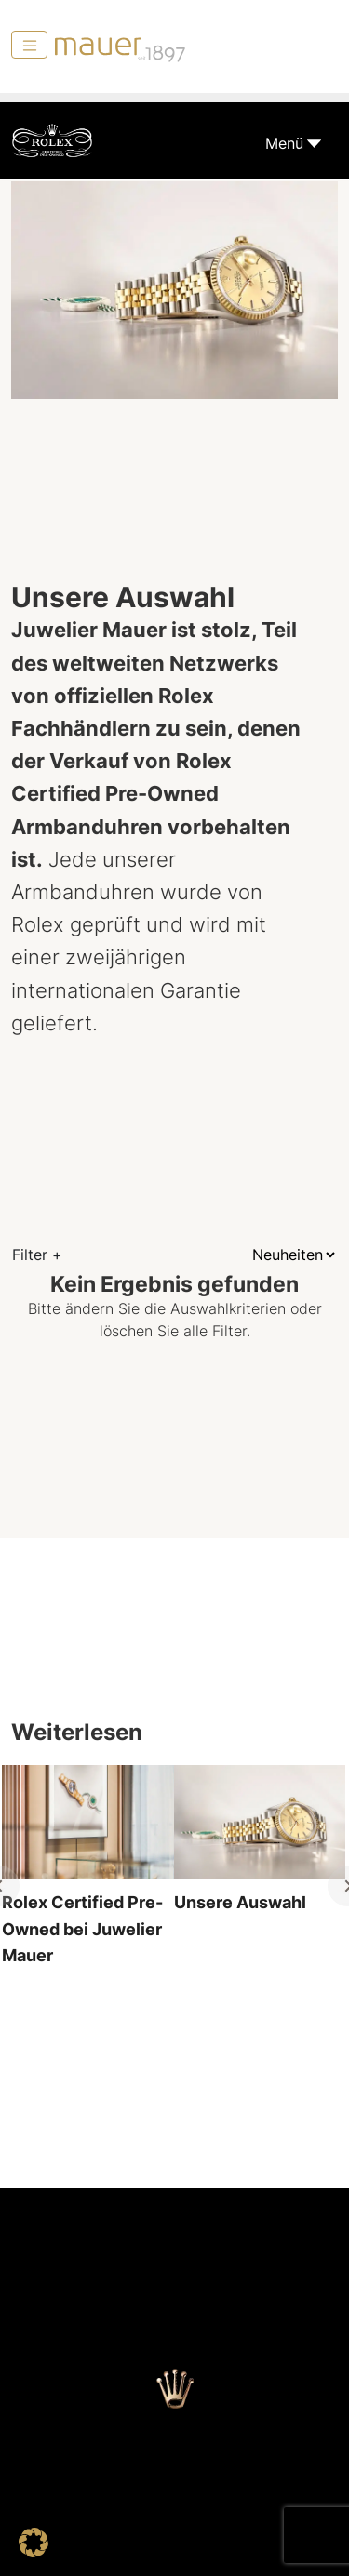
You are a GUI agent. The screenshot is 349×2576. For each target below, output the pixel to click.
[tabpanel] (88, 1886)
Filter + (37, 1254)
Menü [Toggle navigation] (284, 143)
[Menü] (29, 45)
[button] (33, 2542)
